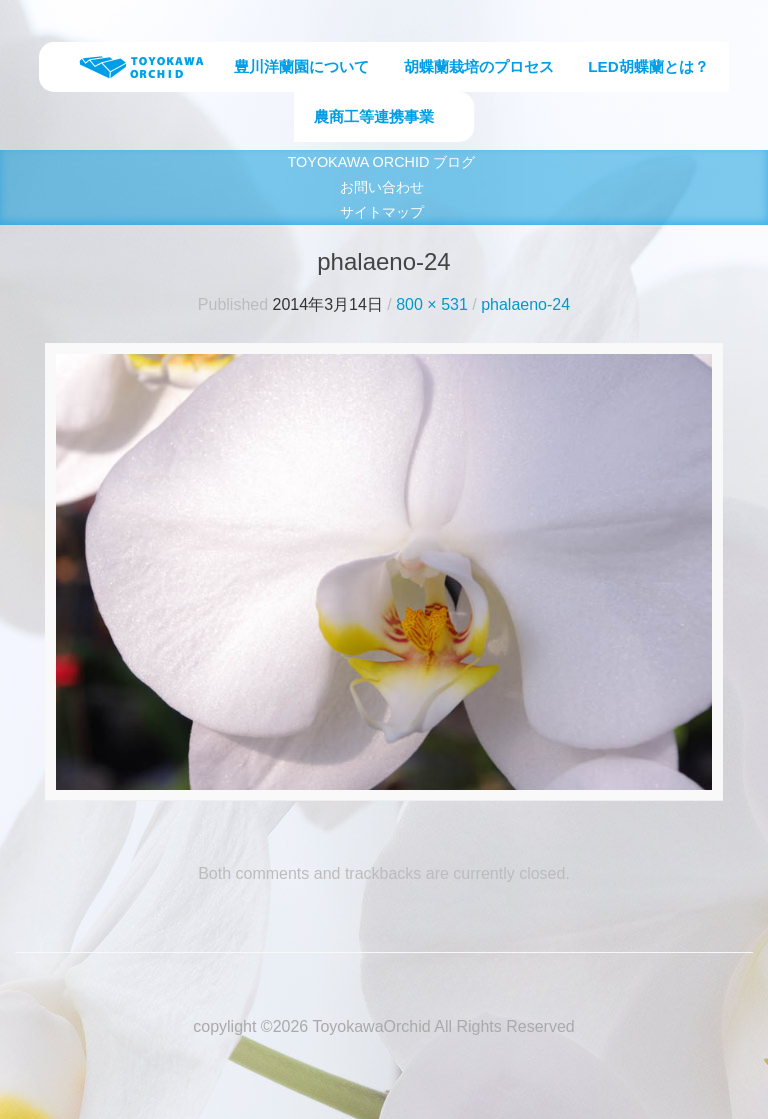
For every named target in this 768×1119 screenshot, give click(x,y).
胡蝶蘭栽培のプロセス (479, 66)
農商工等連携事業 (374, 116)
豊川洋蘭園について (301, 66)
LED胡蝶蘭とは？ (648, 66)
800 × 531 (432, 304)
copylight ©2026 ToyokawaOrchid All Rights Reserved (383, 1026)
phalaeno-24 (525, 304)
